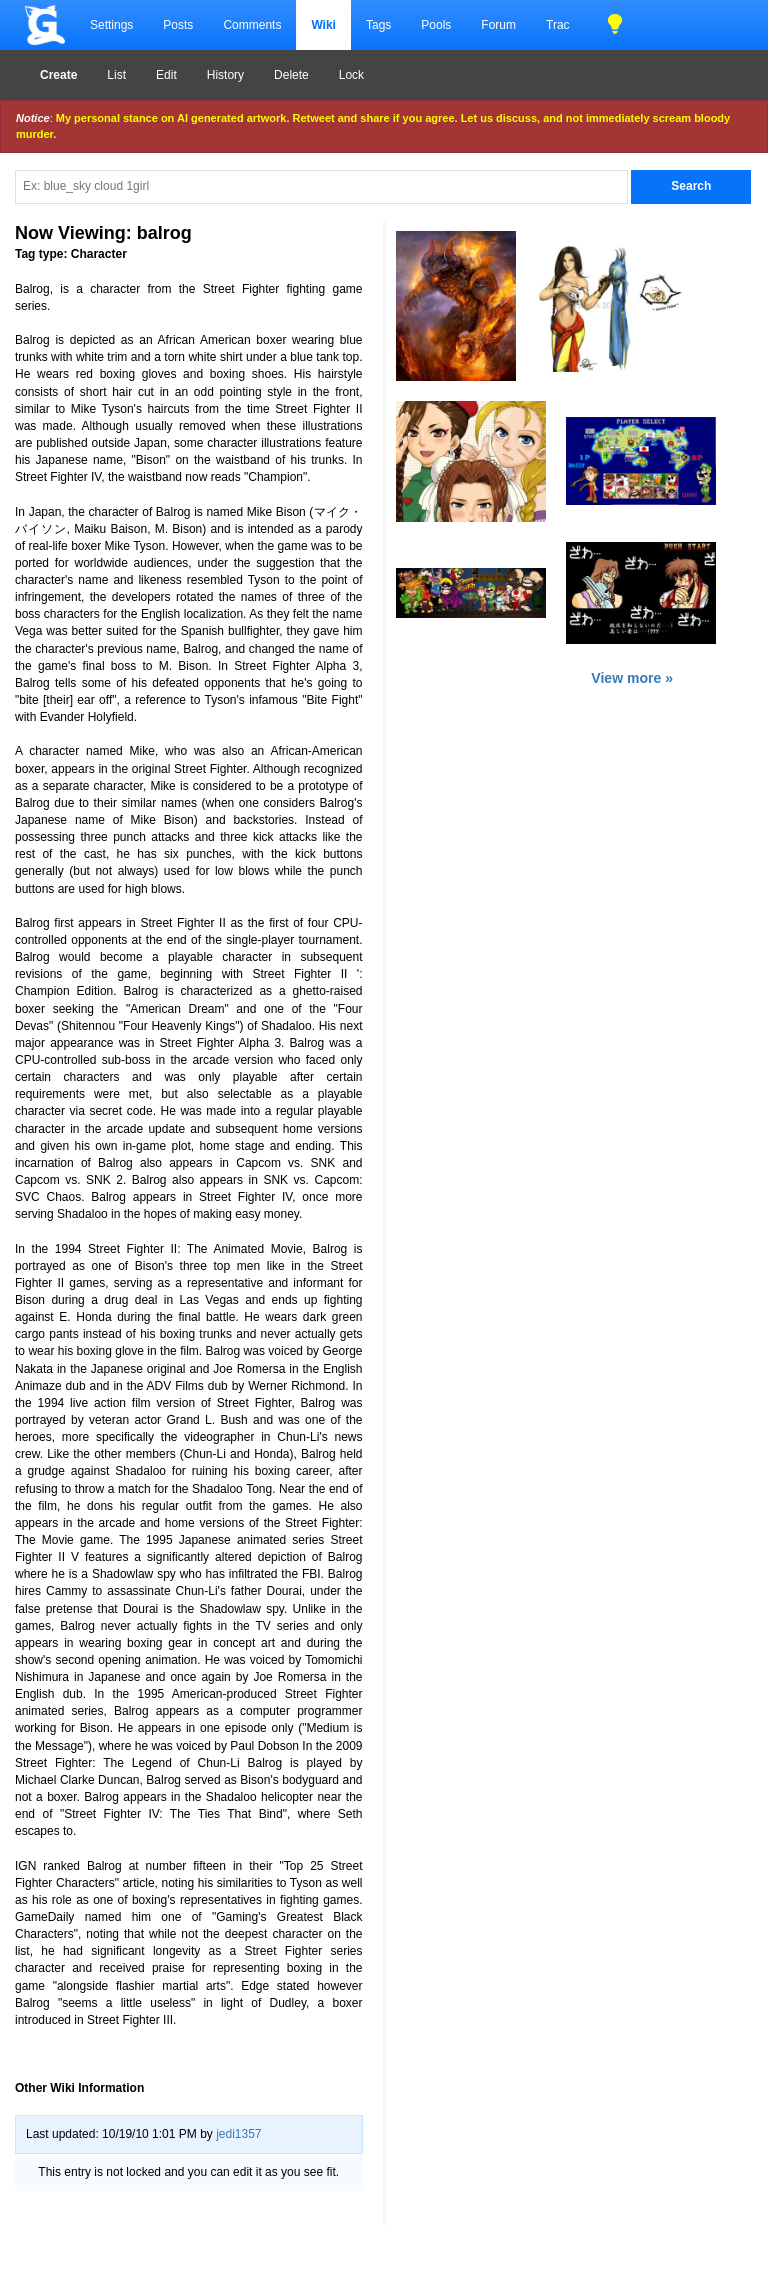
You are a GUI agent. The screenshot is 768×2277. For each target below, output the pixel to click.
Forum (498, 25)
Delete (291, 75)
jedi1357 (238, 2134)
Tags (378, 25)
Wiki (323, 25)
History (225, 75)
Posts (178, 25)
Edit (166, 75)
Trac (558, 25)
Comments (252, 25)
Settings (111, 25)
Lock (351, 75)
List (116, 75)
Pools (436, 25)
